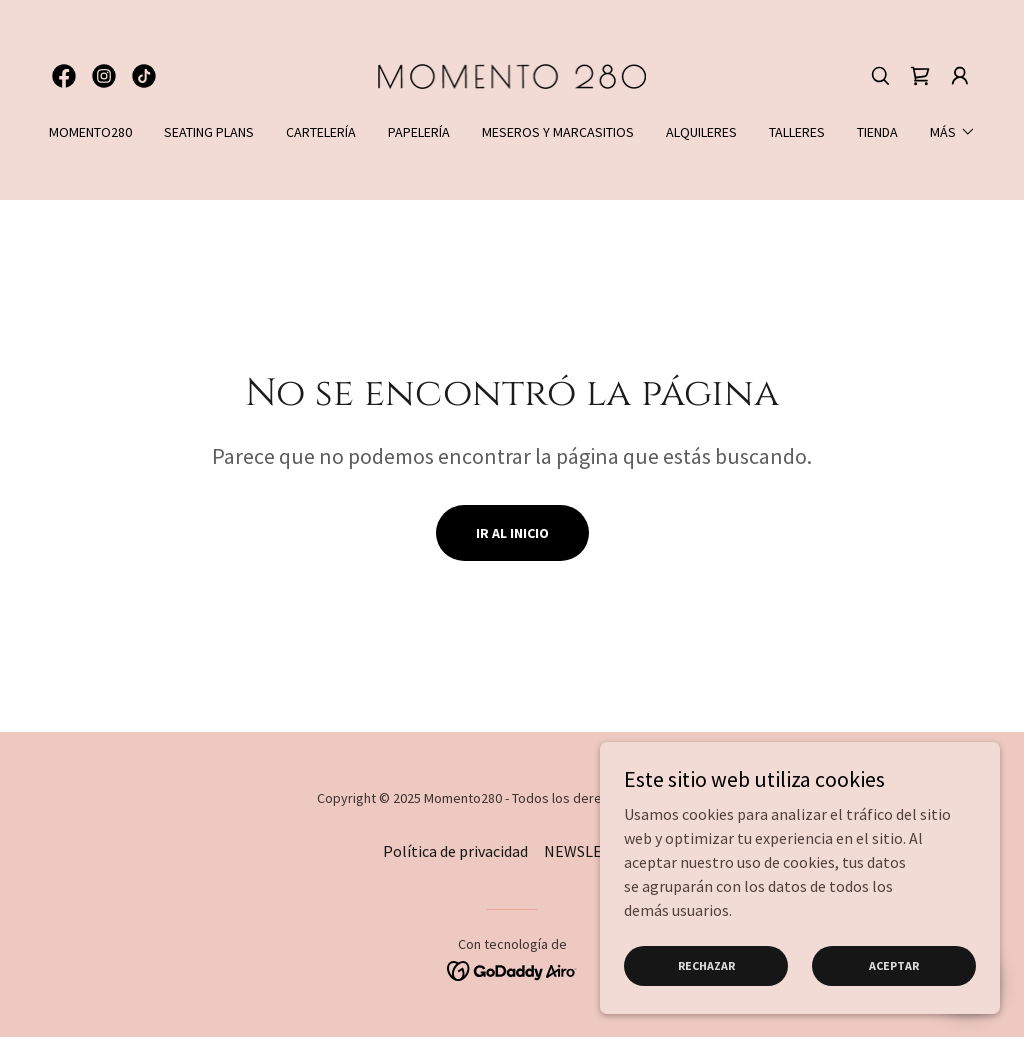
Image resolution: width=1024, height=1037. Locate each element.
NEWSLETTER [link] (592, 851)
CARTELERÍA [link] (321, 132)
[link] (64, 76)
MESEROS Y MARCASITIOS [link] (558, 132)
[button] (960, 76)
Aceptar (894, 965)
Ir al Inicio (512, 533)
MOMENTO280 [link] (90, 132)
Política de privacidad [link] (455, 851)
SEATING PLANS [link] (209, 132)
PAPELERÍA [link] (419, 132)
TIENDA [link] (877, 132)
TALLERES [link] (797, 132)
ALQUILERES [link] (701, 132)
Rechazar (706, 965)
